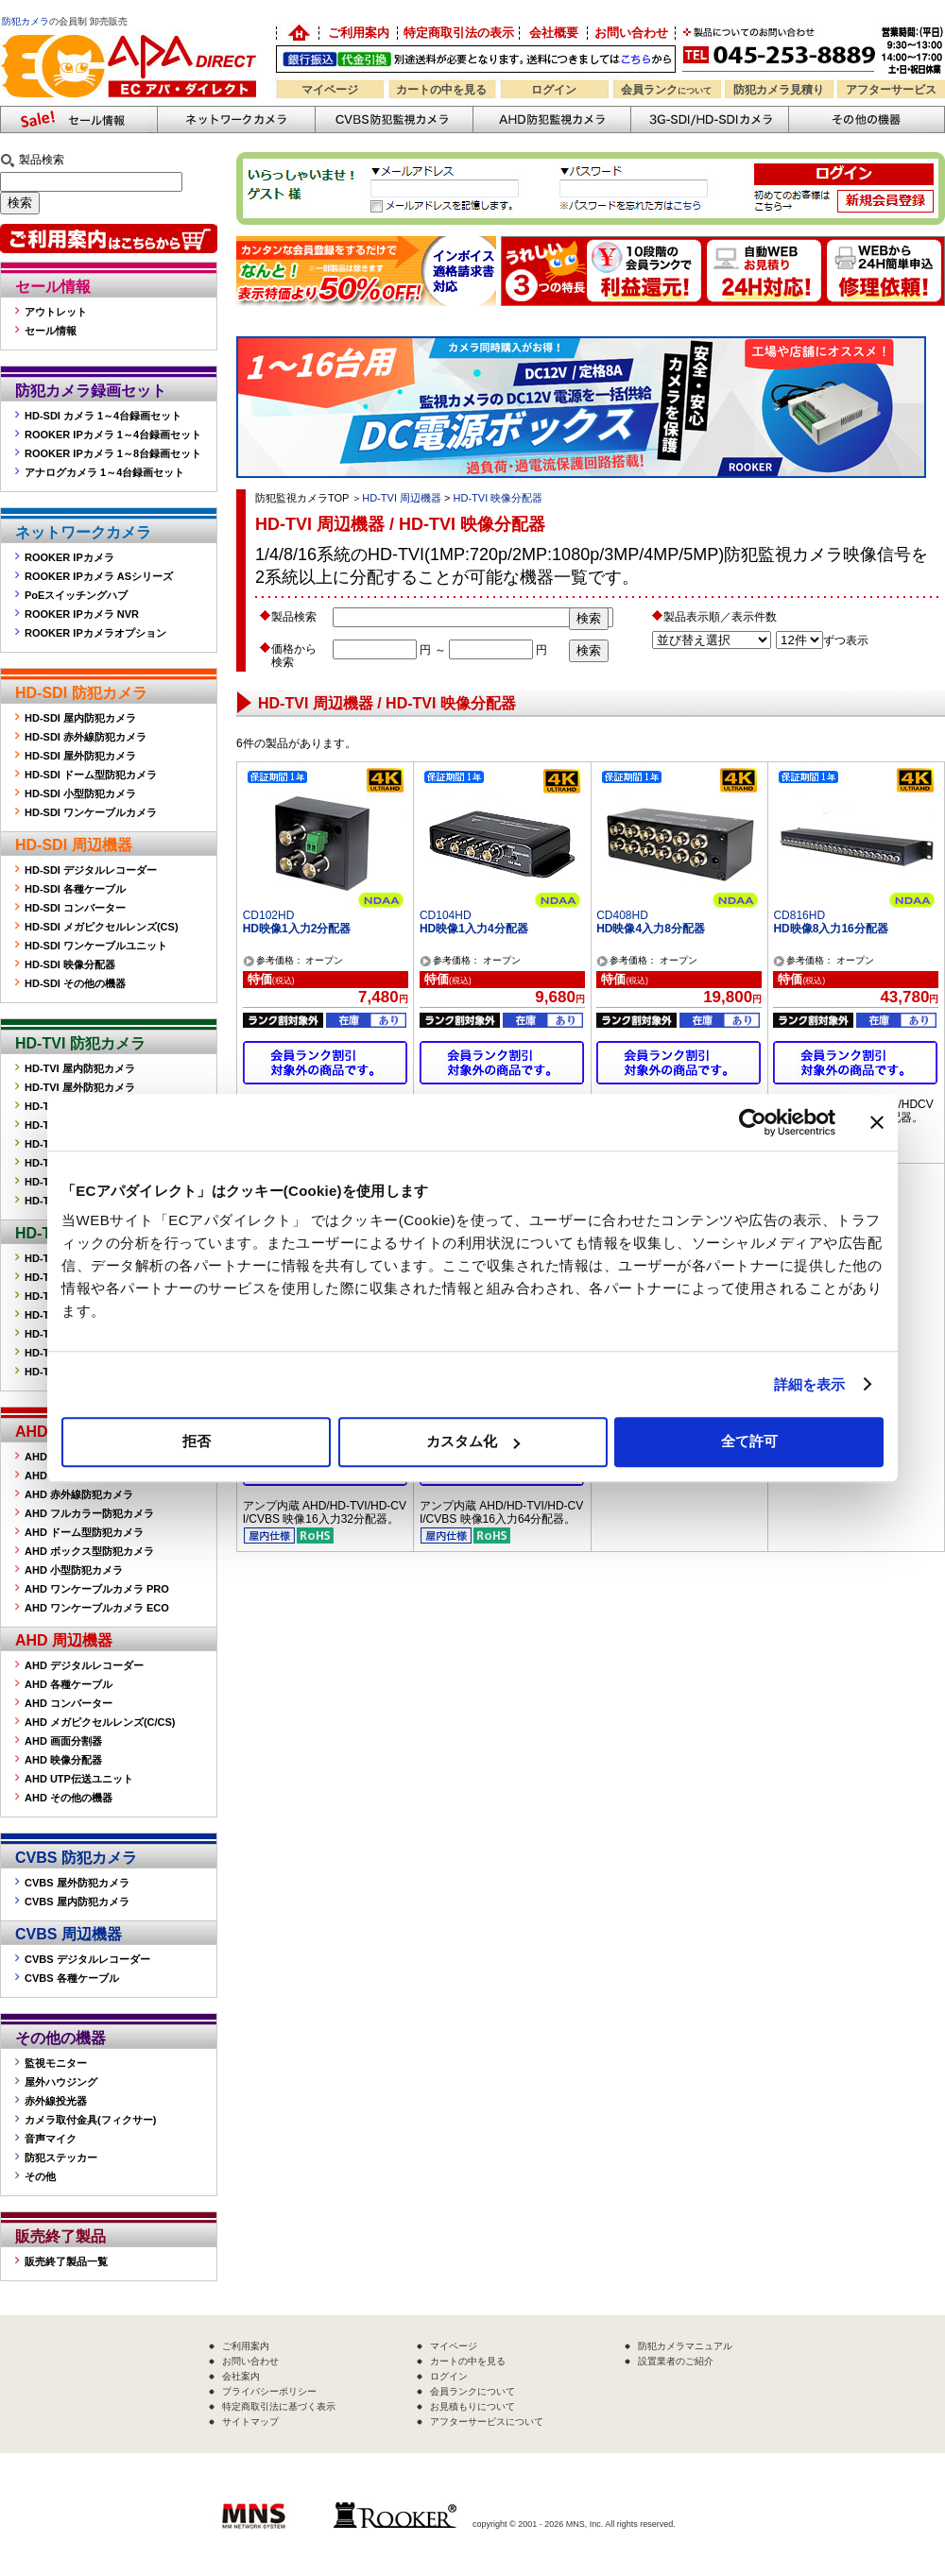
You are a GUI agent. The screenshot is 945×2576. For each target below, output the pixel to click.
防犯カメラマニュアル (685, 2346)
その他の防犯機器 (866, 119)
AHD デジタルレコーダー (84, 1665)
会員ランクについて (472, 2391)
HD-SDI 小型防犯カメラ (80, 793)
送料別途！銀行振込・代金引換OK (476, 59)
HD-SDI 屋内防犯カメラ (80, 718)
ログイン (553, 89)
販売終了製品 (60, 2236)
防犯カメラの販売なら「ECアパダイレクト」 (132, 30)
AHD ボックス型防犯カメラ (89, 1551)
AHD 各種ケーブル (68, 1684)
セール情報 (53, 287)
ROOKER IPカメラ (69, 557)
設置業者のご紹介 (675, 2361)
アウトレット (56, 311)
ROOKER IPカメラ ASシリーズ (99, 576)
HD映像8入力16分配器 (830, 928)
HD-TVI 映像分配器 (498, 497)
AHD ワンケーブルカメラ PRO (97, 1589)
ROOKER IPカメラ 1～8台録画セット (113, 453)
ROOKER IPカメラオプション (95, 633)
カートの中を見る (441, 89)
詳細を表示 (810, 1384)
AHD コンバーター (68, 1703)
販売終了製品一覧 (66, 2261)
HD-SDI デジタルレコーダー (91, 870)
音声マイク (51, 2138)
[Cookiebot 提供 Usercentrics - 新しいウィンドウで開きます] (752, 1122)
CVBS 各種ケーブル (72, 1978)
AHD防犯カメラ (551, 119)
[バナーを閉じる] (877, 1122)
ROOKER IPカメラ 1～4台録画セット (113, 434)
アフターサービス (891, 89)
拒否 (196, 1441)
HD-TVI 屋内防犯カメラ (80, 1068)
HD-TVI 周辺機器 (401, 497)
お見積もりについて (472, 2406)
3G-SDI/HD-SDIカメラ (709, 119)
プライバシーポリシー (269, 2391)
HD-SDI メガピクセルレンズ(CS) (102, 926)
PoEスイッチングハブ (76, 595)
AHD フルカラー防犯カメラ (89, 1513)
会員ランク (666, 89)
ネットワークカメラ (236, 119)
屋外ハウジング (61, 2082)
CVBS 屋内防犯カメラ (77, 1901)
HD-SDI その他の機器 (75, 983)
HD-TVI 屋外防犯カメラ (80, 1087)
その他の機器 (60, 2038)
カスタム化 (473, 1441)
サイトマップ (250, 2421)
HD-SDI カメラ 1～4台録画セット (103, 415)
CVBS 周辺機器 (68, 1934)
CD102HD (269, 915)
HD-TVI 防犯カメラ (80, 1043)
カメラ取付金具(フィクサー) (90, 2119)
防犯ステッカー (61, 2157)
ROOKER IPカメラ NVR (82, 614)
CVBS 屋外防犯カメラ (77, 1882)
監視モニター (56, 2063)
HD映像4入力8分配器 (650, 928)
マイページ (329, 89)
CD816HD (799, 915)
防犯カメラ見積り (778, 89)
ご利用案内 (358, 33)
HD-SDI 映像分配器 (70, 964)
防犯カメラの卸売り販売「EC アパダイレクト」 (298, 33)
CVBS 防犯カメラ (76, 1858)
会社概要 (553, 33)
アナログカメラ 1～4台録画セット (104, 472)
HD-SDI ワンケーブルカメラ (91, 812)
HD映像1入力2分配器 (297, 928)
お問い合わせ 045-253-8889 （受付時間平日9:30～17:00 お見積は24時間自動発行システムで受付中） (815, 49)
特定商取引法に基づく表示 (278, 2406)
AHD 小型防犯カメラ (74, 1570)
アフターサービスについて (486, 2421)
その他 (40, 2176)
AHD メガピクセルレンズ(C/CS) (100, 1722)
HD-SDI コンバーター (75, 907)
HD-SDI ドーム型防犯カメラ (91, 774)
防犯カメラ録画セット (90, 391)
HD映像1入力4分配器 (474, 928)
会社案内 (241, 2376)
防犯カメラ (25, 21)
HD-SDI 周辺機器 (73, 845)
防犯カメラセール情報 (78, 119)
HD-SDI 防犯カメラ (81, 693)
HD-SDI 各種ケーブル (75, 889)
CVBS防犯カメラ (393, 119)
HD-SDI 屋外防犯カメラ (80, 755)
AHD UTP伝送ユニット (79, 1778)
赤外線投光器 (56, 2101)
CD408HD (622, 915)
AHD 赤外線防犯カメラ (79, 1494)
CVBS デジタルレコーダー (87, 1959)
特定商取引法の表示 (459, 33)
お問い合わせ (631, 33)
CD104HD (446, 915)
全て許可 (749, 1441)
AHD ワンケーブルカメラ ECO (97, 1607)
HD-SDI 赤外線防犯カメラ (85, 736)
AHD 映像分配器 (63, 1760)
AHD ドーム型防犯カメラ (84, 1532)
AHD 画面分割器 (63, 1741)
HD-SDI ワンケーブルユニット (96, 945)
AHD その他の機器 (68, 1797)
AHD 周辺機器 (63, 1640)
